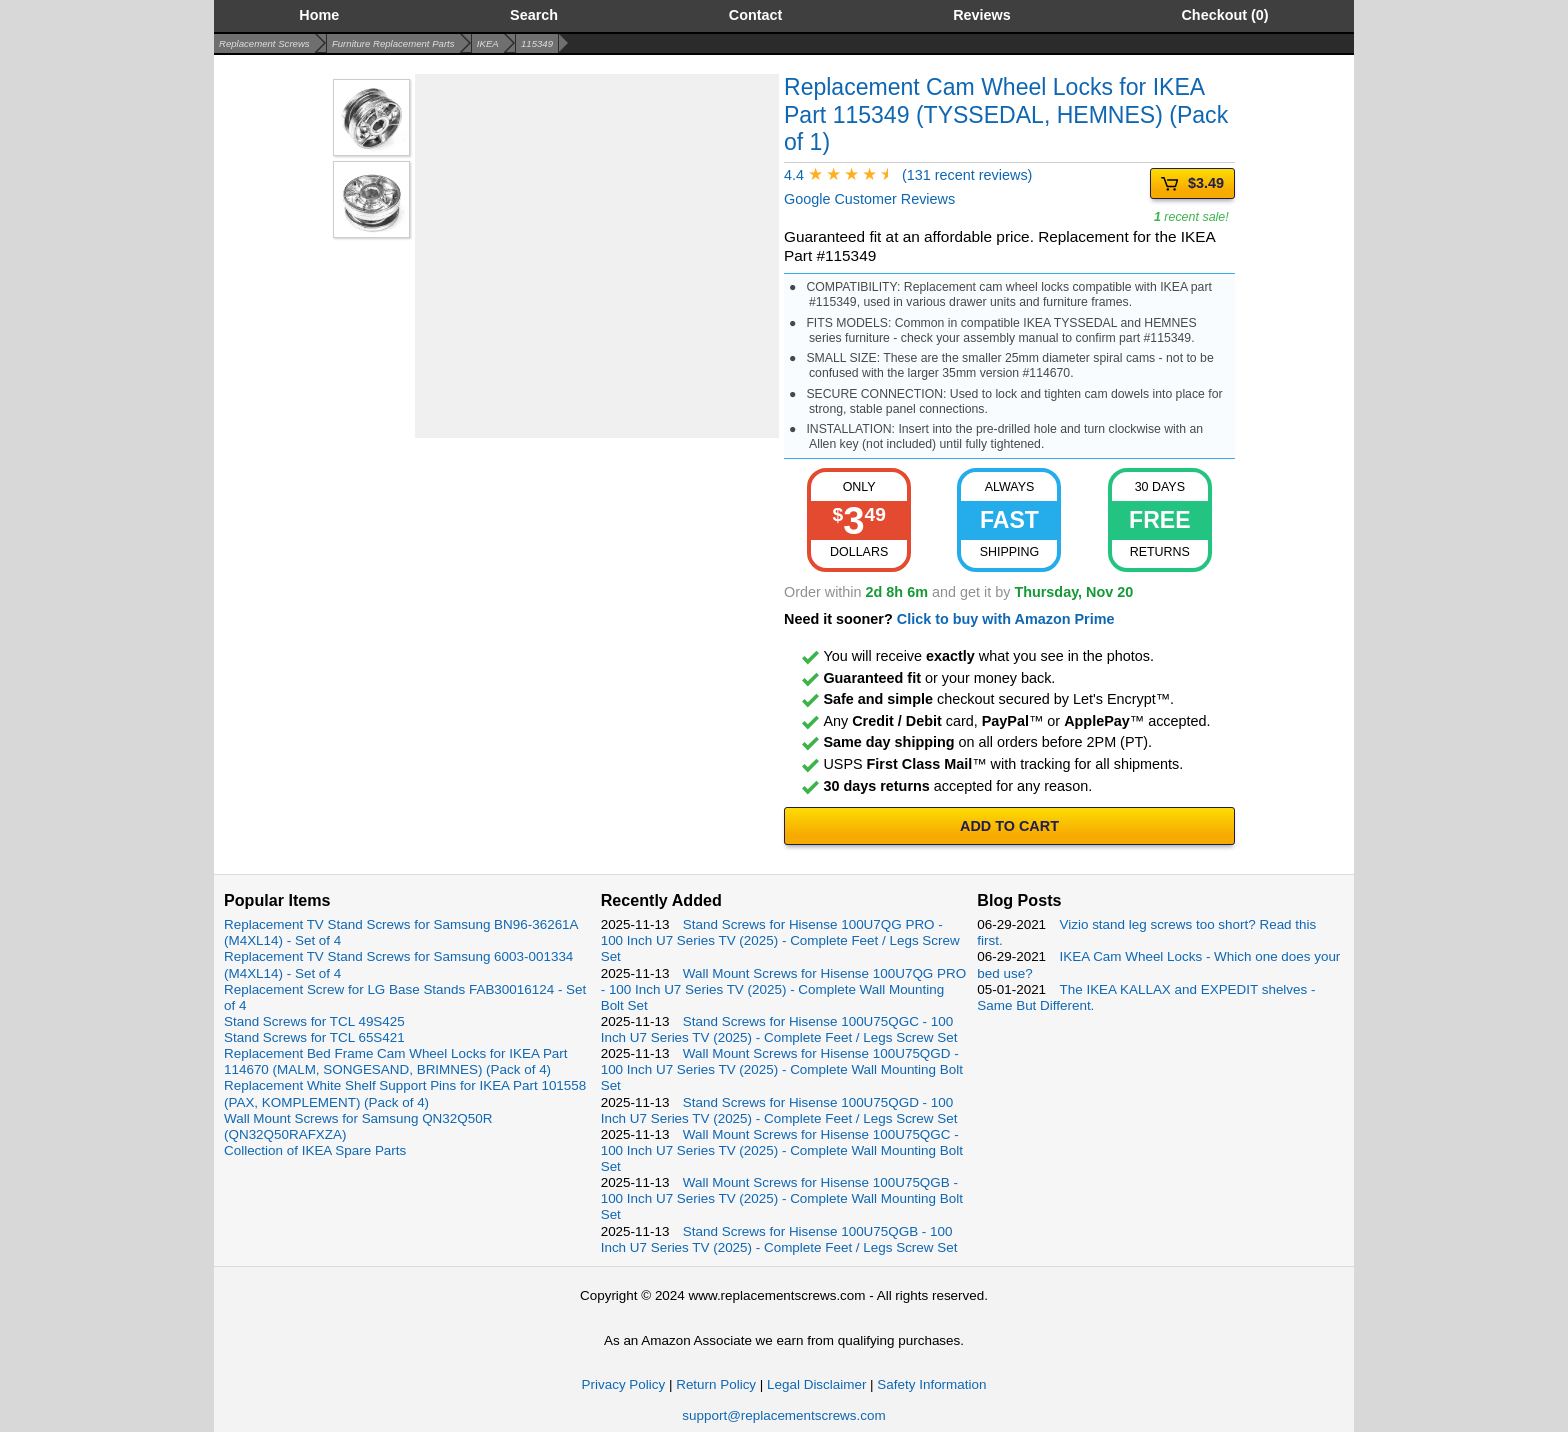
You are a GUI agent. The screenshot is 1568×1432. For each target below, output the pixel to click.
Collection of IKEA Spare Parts (315, 1150)
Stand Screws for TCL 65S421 (314, 1037)
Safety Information (931, 1384)
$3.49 (1192, 183)
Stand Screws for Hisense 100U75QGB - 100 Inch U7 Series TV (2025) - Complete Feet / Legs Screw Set (779, 1239)
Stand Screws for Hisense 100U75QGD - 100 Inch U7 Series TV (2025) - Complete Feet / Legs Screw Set (779, 1110)
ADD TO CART (1009, 826)
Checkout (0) (1224, 15)
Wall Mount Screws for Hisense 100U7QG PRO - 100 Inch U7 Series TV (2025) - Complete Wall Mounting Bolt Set (783, 989)
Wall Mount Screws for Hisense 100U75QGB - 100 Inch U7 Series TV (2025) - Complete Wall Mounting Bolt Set (782, 1198)
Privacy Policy (624, 1384)
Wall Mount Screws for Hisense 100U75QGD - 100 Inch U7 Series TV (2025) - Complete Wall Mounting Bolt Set (782, 1069)
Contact (756, 15)
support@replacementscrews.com (783, 1415)
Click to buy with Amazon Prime (1006, 619)
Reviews (982, 15)
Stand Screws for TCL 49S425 (314, 1021)
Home (319, 15)
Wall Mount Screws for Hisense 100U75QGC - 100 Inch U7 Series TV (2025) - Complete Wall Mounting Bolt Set (782, 1150)
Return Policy (716, 1384)
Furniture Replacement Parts (393, 43)
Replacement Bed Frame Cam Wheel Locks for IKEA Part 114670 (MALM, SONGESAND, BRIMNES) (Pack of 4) (396, 1061)
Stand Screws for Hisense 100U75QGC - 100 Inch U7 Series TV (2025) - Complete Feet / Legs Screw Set (779, 1029)
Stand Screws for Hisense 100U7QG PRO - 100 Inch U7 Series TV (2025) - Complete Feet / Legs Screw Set (780, 940)
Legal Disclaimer (816, 1384)
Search (534, 15)
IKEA (488, 43)
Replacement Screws (264, 43)
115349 (537, 43)
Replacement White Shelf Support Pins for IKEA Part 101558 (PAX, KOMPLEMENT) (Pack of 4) (405, 1093)
